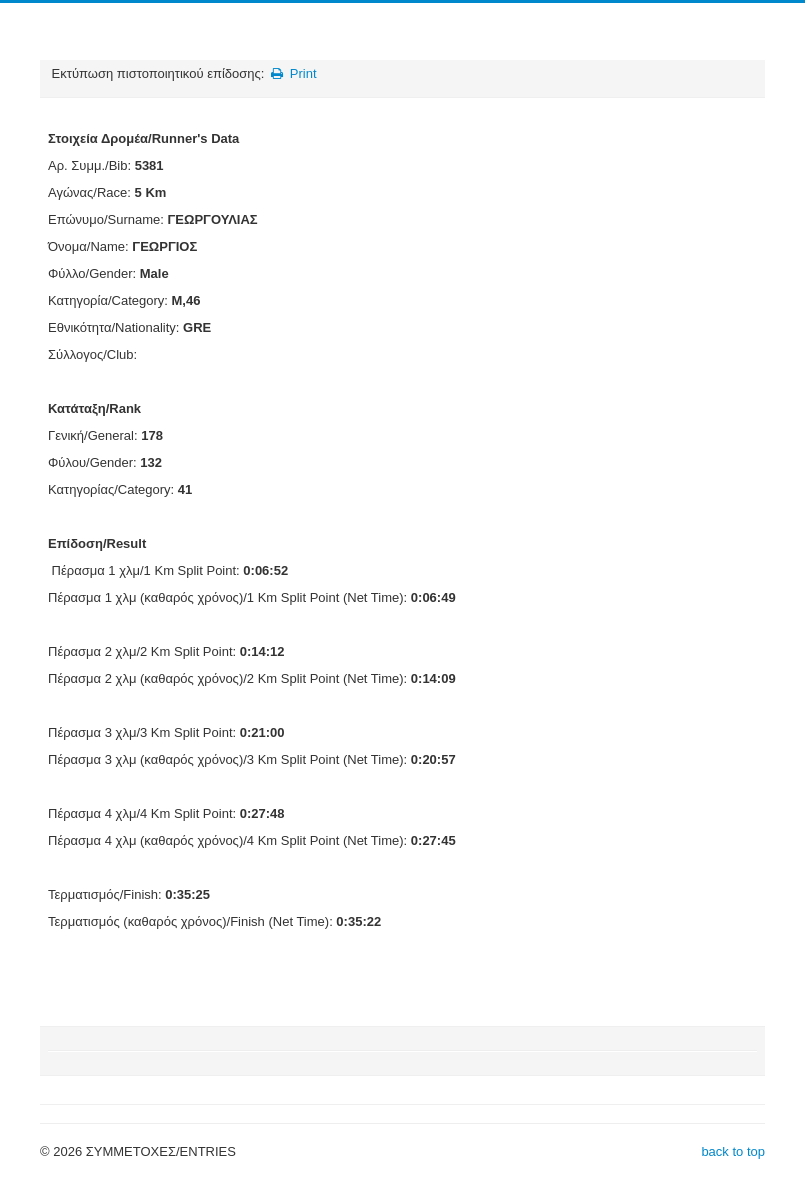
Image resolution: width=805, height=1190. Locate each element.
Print (292, 73)
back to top (733, 1151)
